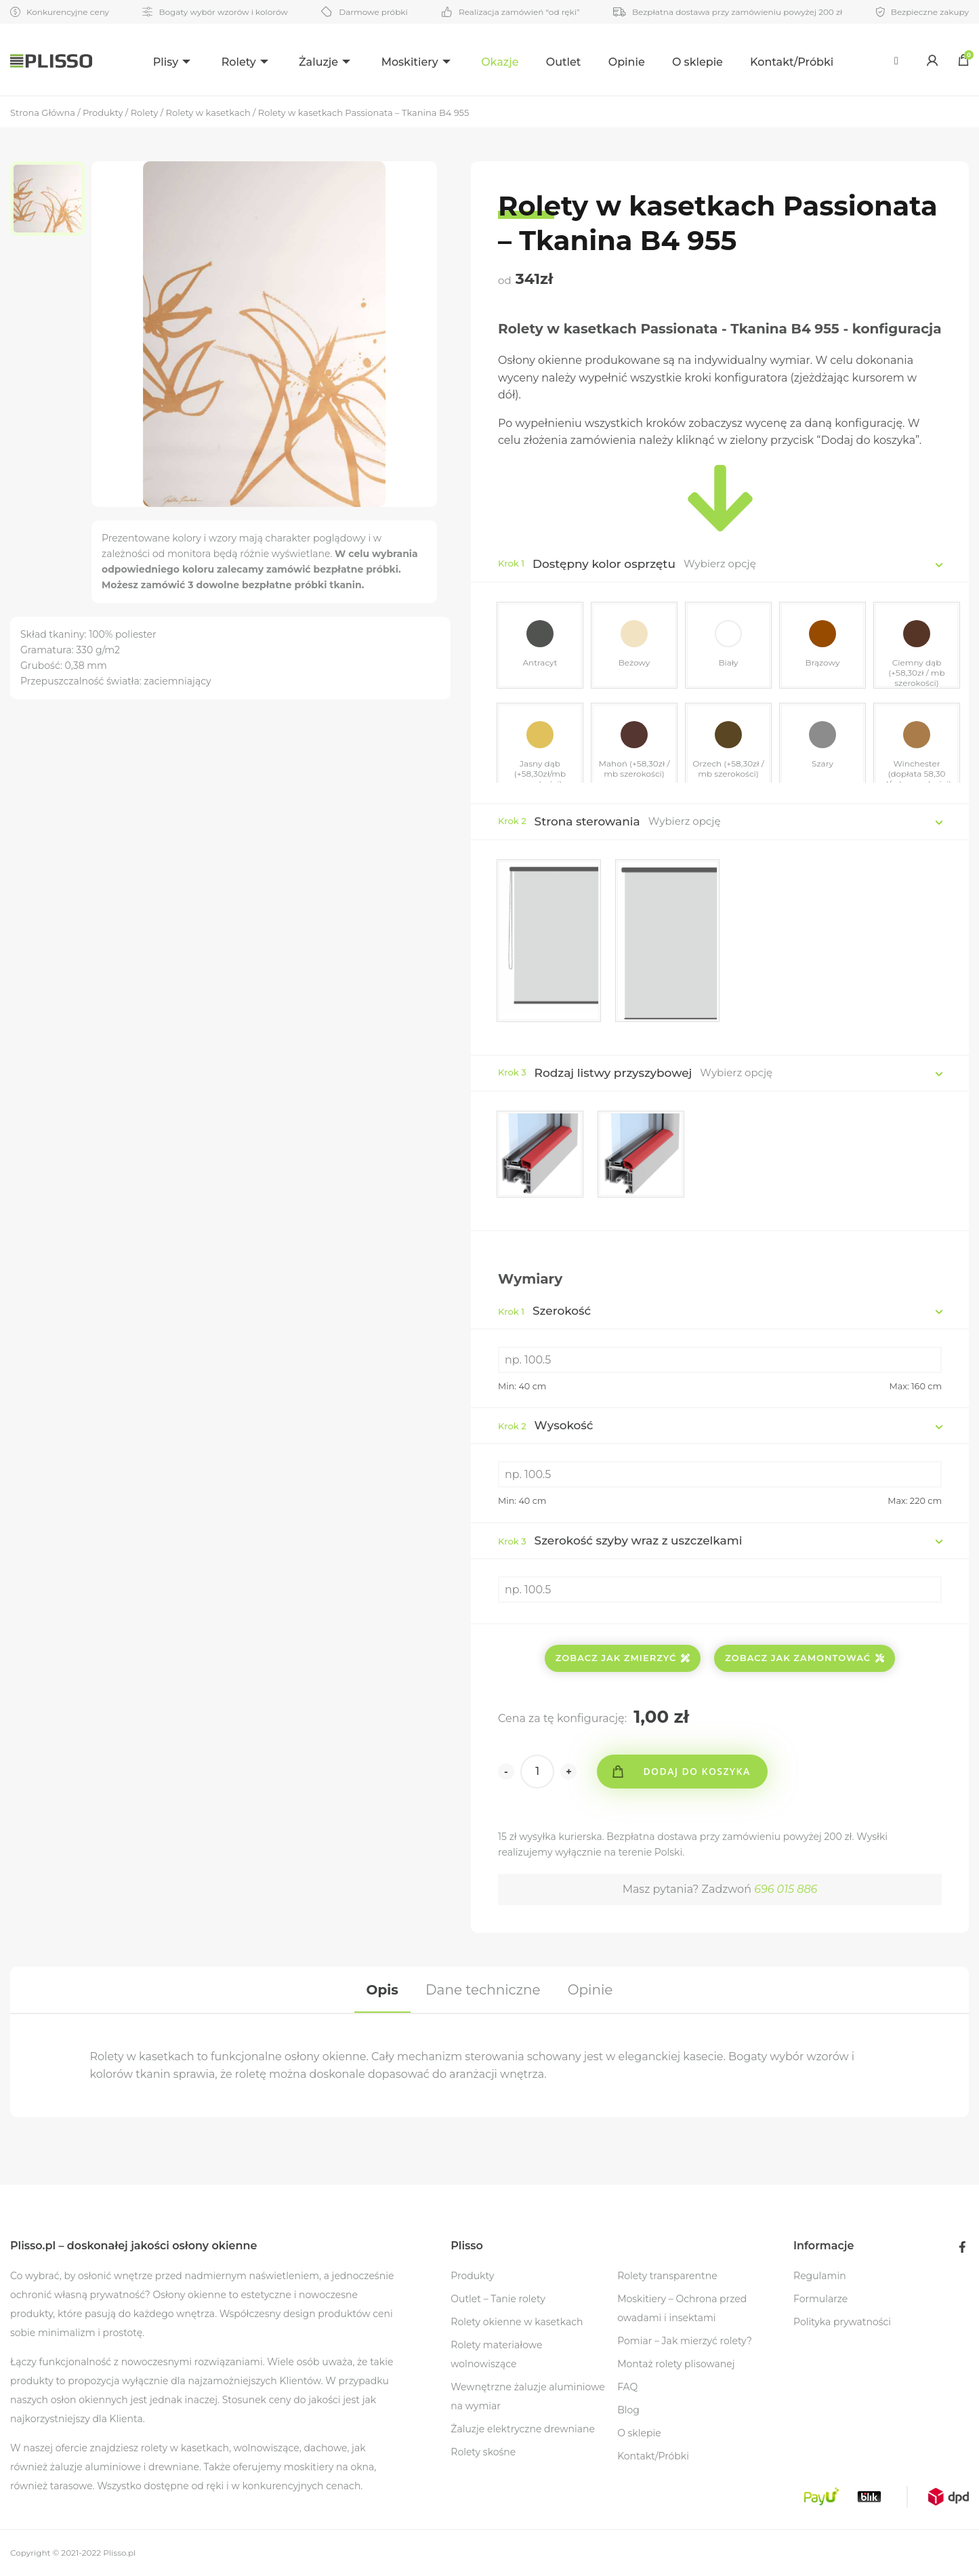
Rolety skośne (483, 2452)
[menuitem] (172, 60)
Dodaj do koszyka (696, 1771)
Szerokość (544, 1310)
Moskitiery (409, 62)
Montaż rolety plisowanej (675, 2364)
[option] (50, 198)
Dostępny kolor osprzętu (604, 564)
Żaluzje (318, 62)
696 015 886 (785, 1889)
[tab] (382, 1990)
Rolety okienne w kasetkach (517, 2322)
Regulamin (819, 2276)
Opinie (627, 62)
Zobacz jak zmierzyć (623, 1657)
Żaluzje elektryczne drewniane (523, 2429)
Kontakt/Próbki (793, 62)
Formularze (820, 2299)
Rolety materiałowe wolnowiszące (496, 2354)
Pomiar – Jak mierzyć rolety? (684, 2341)
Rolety (238, 62)
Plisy (164, 62)
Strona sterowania (587, 821)
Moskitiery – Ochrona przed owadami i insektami (682, 2308)
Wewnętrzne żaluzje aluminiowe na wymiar (527, 2396)
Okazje (501, 62)
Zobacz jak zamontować (804, 1657)
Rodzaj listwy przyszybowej (613, 1073)
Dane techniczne (482, 1990)
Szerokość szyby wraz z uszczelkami (620, 1540)
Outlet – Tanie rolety (498, 2299)
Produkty (472, 2276)
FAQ (627, 2387)
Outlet (564, 62)
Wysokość (545, 1425)
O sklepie (698, 62)
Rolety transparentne (667, 2276)
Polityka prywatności (842, 2322)
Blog (628, 2410)
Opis (382, 1990)
